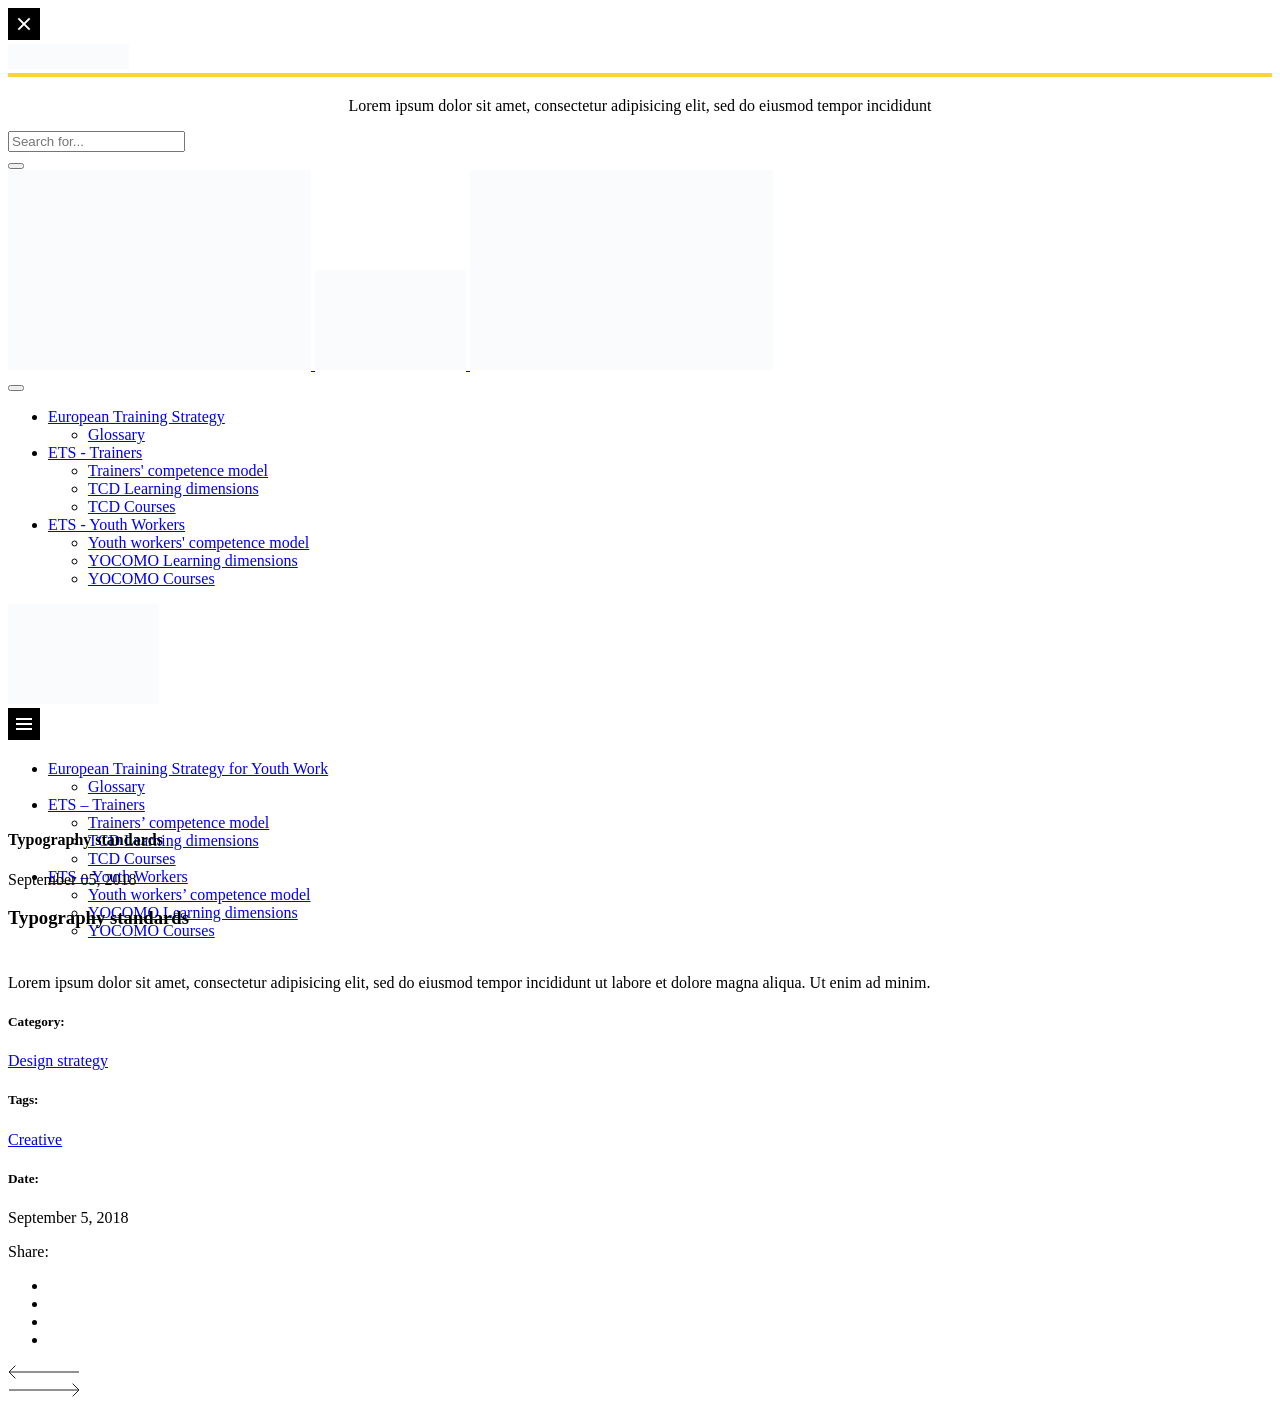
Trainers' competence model (178, 470)
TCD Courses (132, 506)
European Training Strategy (136, 416)
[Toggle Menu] (16, 388)
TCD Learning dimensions (173, 488)
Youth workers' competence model (198, 542)
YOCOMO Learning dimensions (193, 560)
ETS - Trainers (95, 452)
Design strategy (58, 1060)
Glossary (116, 434)
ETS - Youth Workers (116, 524)
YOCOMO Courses (151, 578)
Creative (35, 1139)
